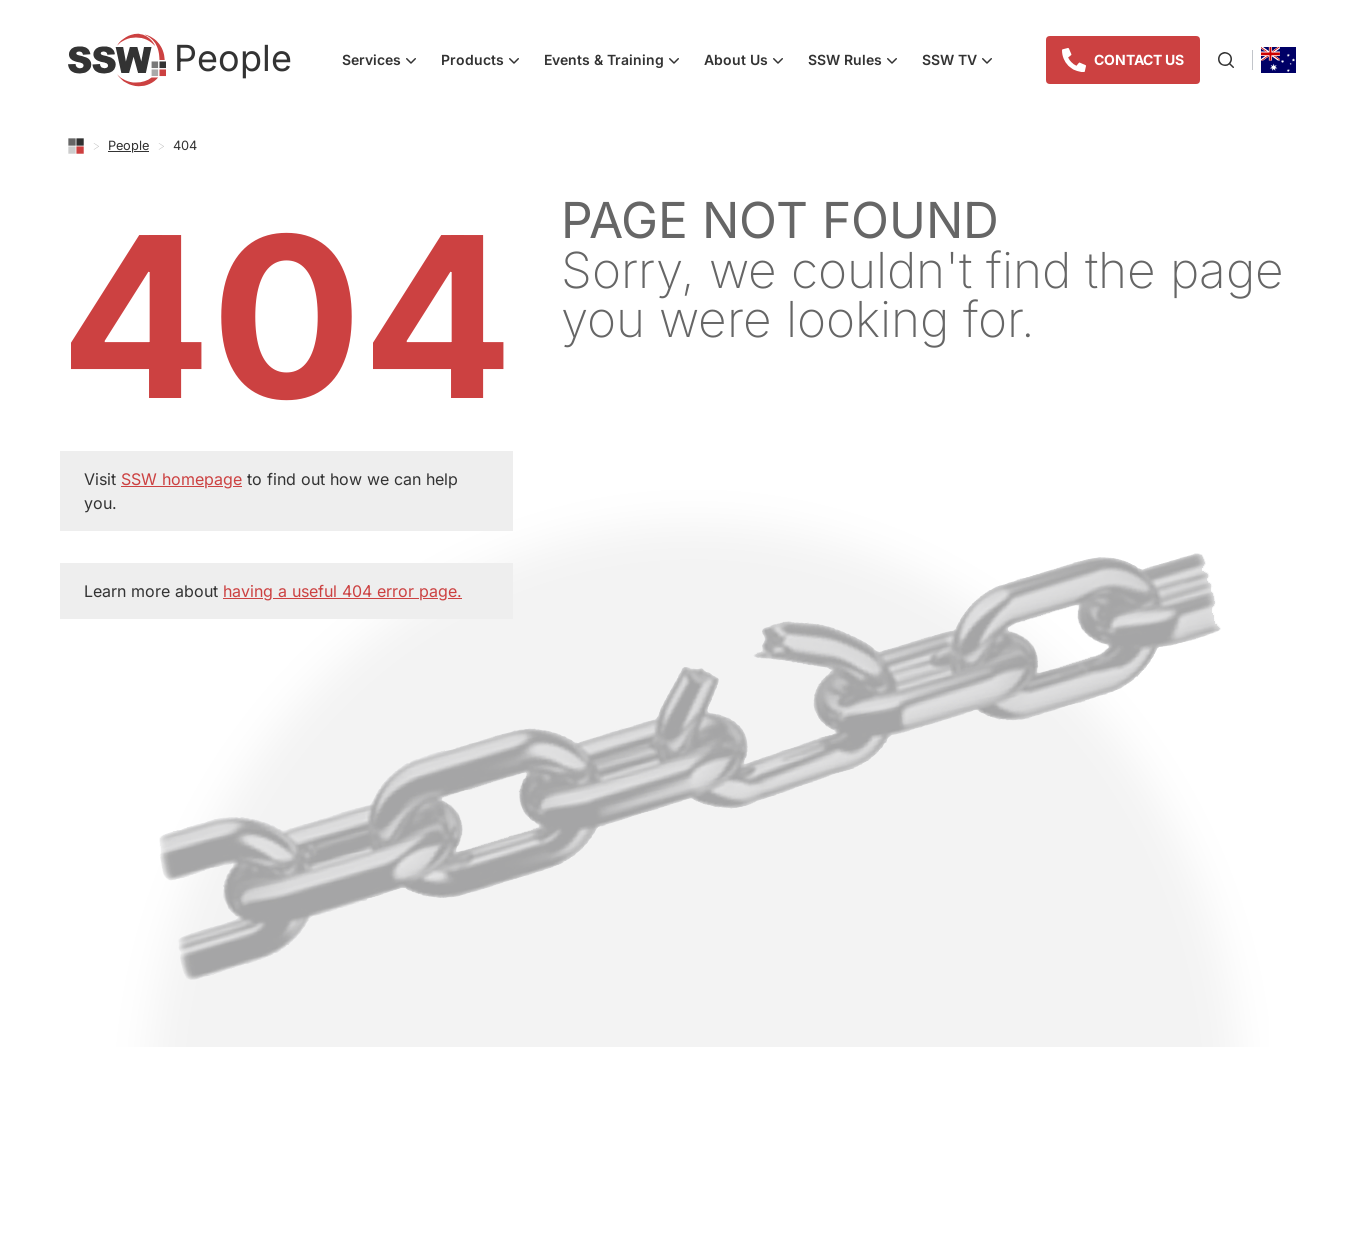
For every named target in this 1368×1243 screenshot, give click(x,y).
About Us (750, 62)
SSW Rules (859, 62)
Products (486, 62)
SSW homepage (181, 479)
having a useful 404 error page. (342, 591)
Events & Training (618, 62)
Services (385, 62)
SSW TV (963, 62)
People (128, 145)
